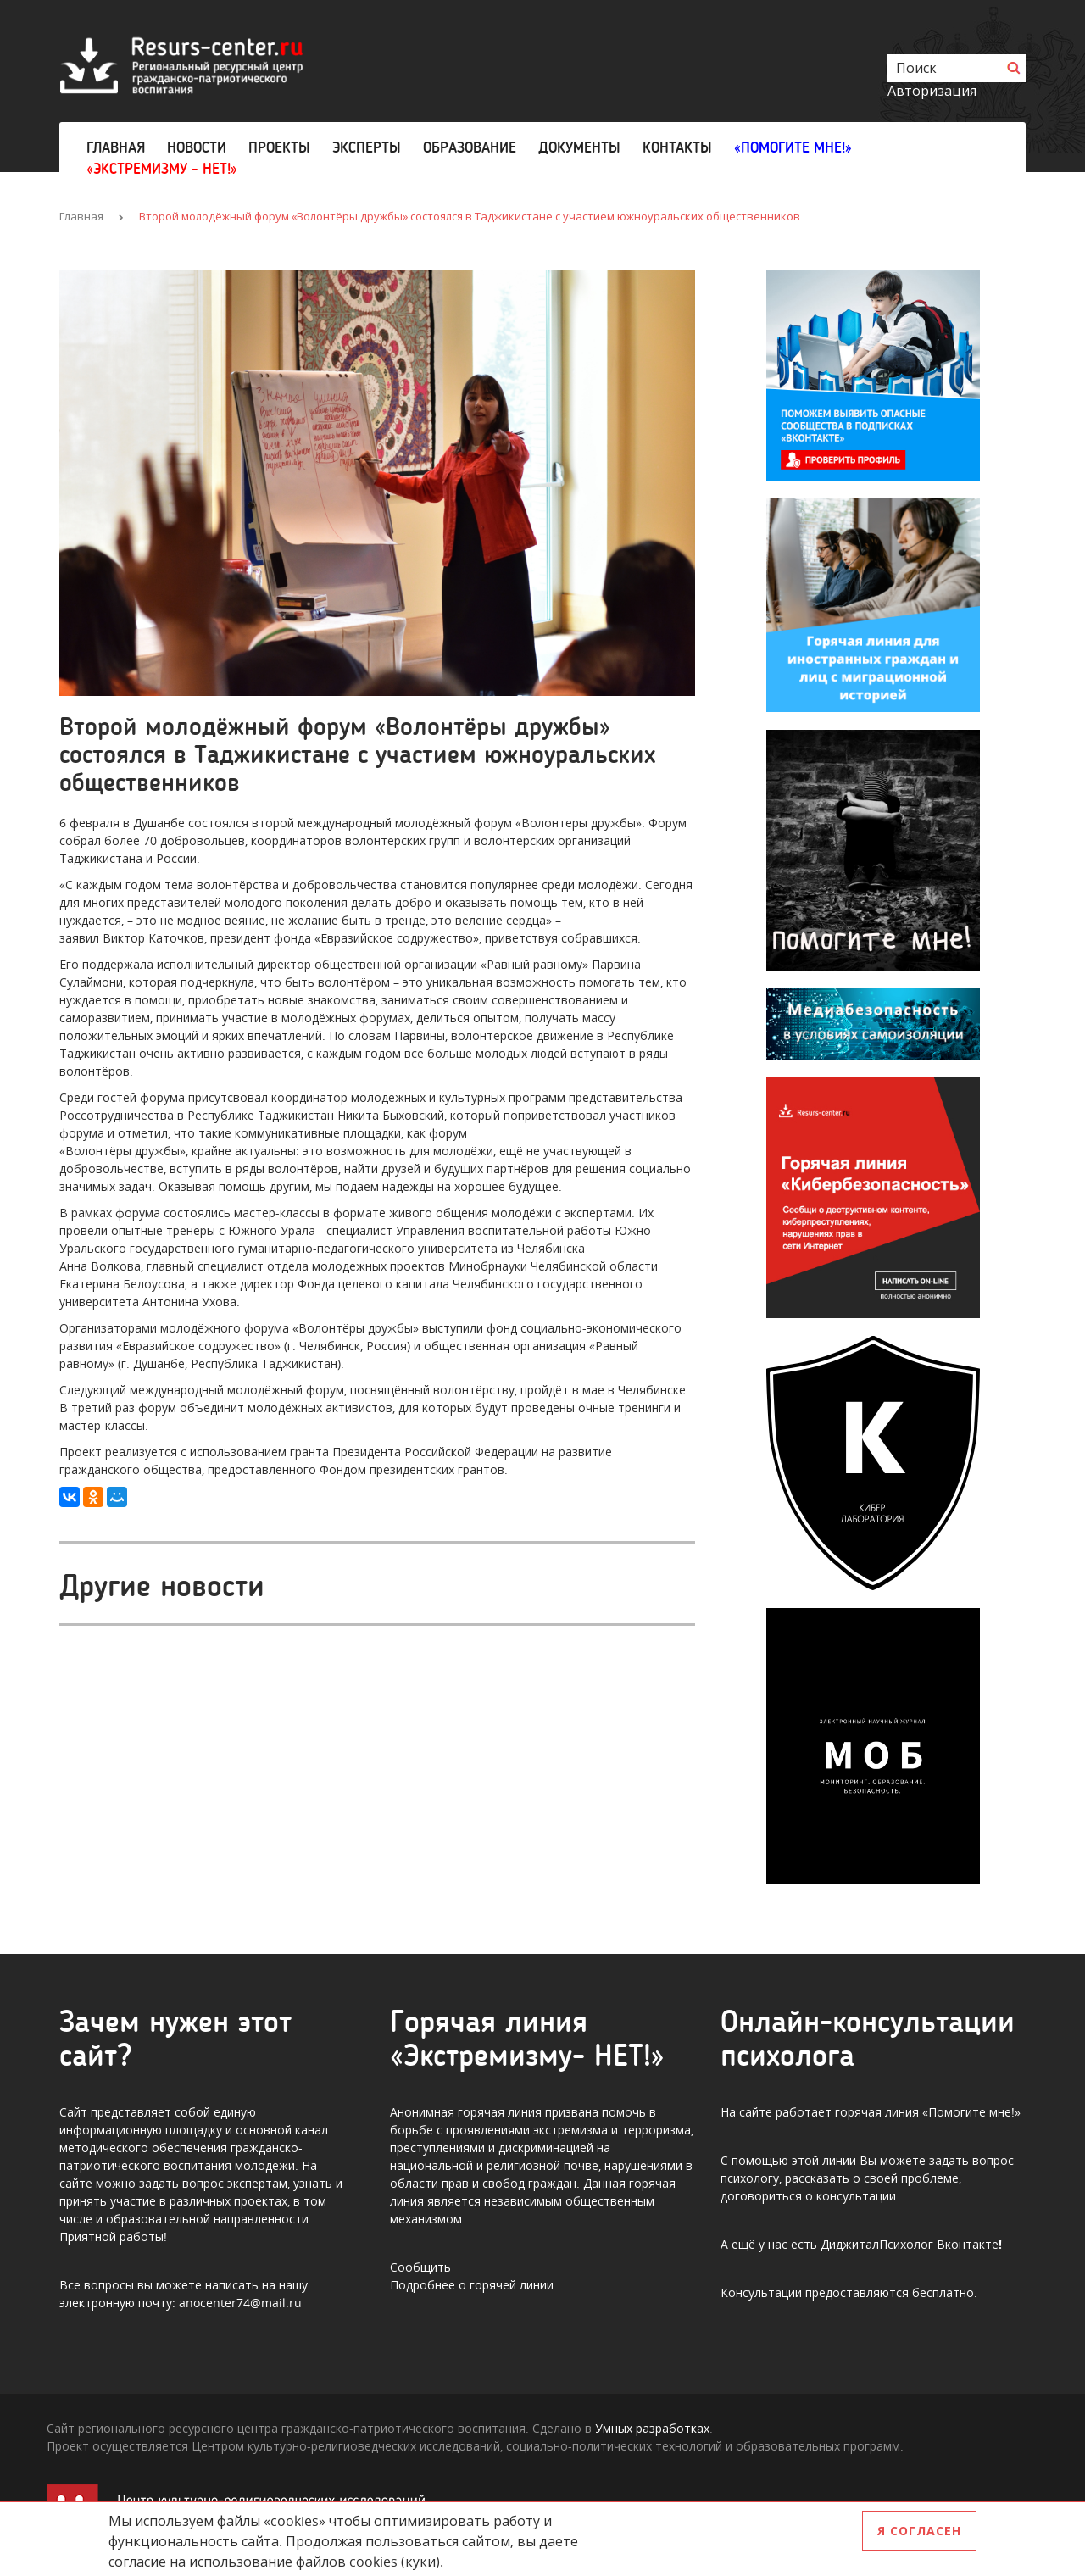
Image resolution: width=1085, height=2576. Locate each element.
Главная (115, 147)
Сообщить (420, 2267)
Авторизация (931, 90)
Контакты (677, 147)
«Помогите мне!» (793, 147)
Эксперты (366, 147)
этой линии (824, 2160)
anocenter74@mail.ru (240, 2303)
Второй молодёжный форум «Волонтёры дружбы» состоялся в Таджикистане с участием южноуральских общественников (469, 216)
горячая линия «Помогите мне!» (928, 2112)
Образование (469, 147)
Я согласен (919, 2531)
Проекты (279, 147)
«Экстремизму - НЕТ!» (161, 168)
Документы (579, 147)
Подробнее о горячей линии (472, 2285)
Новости (196, 147)
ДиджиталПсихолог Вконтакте (910, 2244)
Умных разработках (652, 2428)
